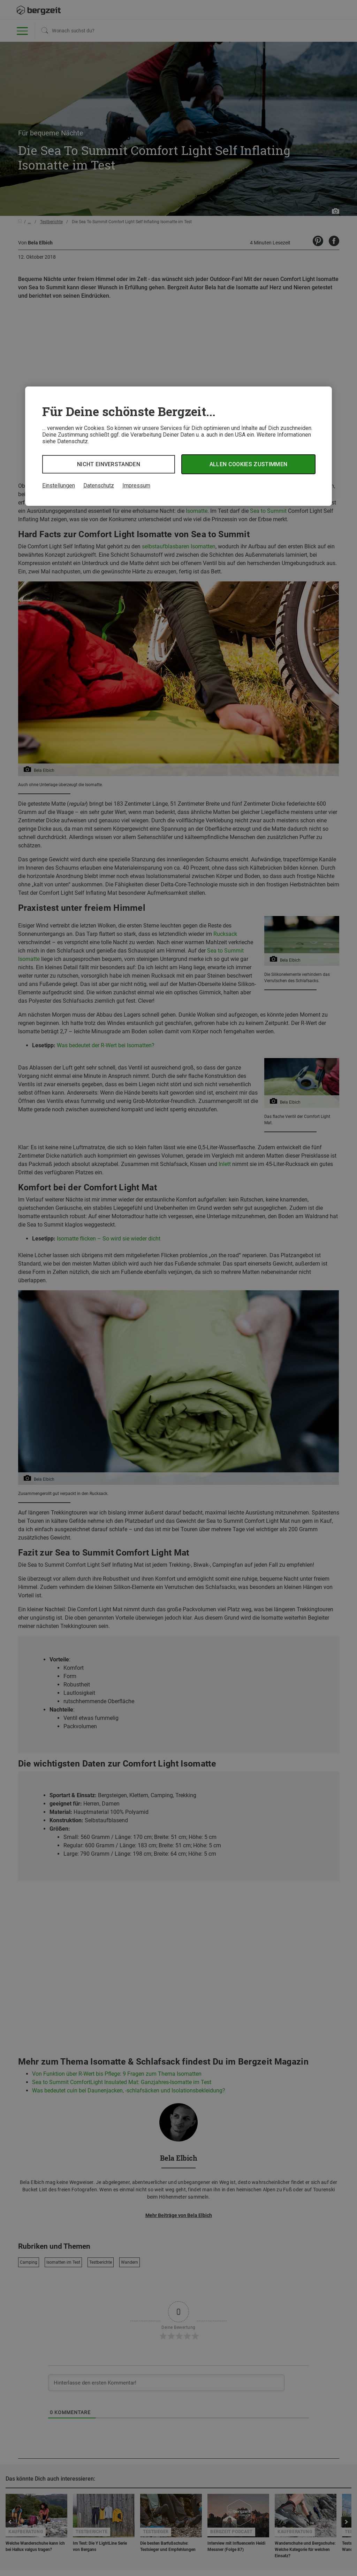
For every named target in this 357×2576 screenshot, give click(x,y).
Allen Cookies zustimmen (248, 464)
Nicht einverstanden (108, 464)
